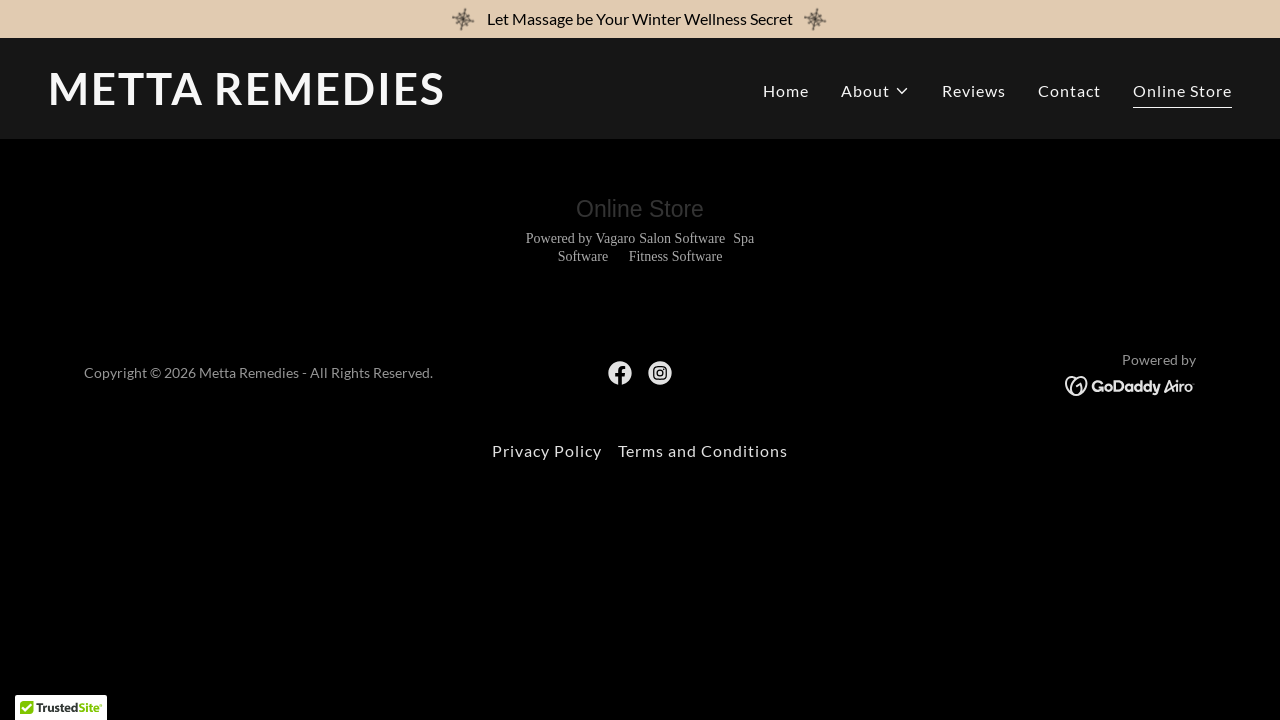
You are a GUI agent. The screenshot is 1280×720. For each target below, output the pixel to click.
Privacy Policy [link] (547, 450)
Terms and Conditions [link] (703, 450)
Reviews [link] (974, 90)
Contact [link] (1069, 90)
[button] (875, 91)
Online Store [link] (1182, 90)
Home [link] (786, 90)
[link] (336, 98)
